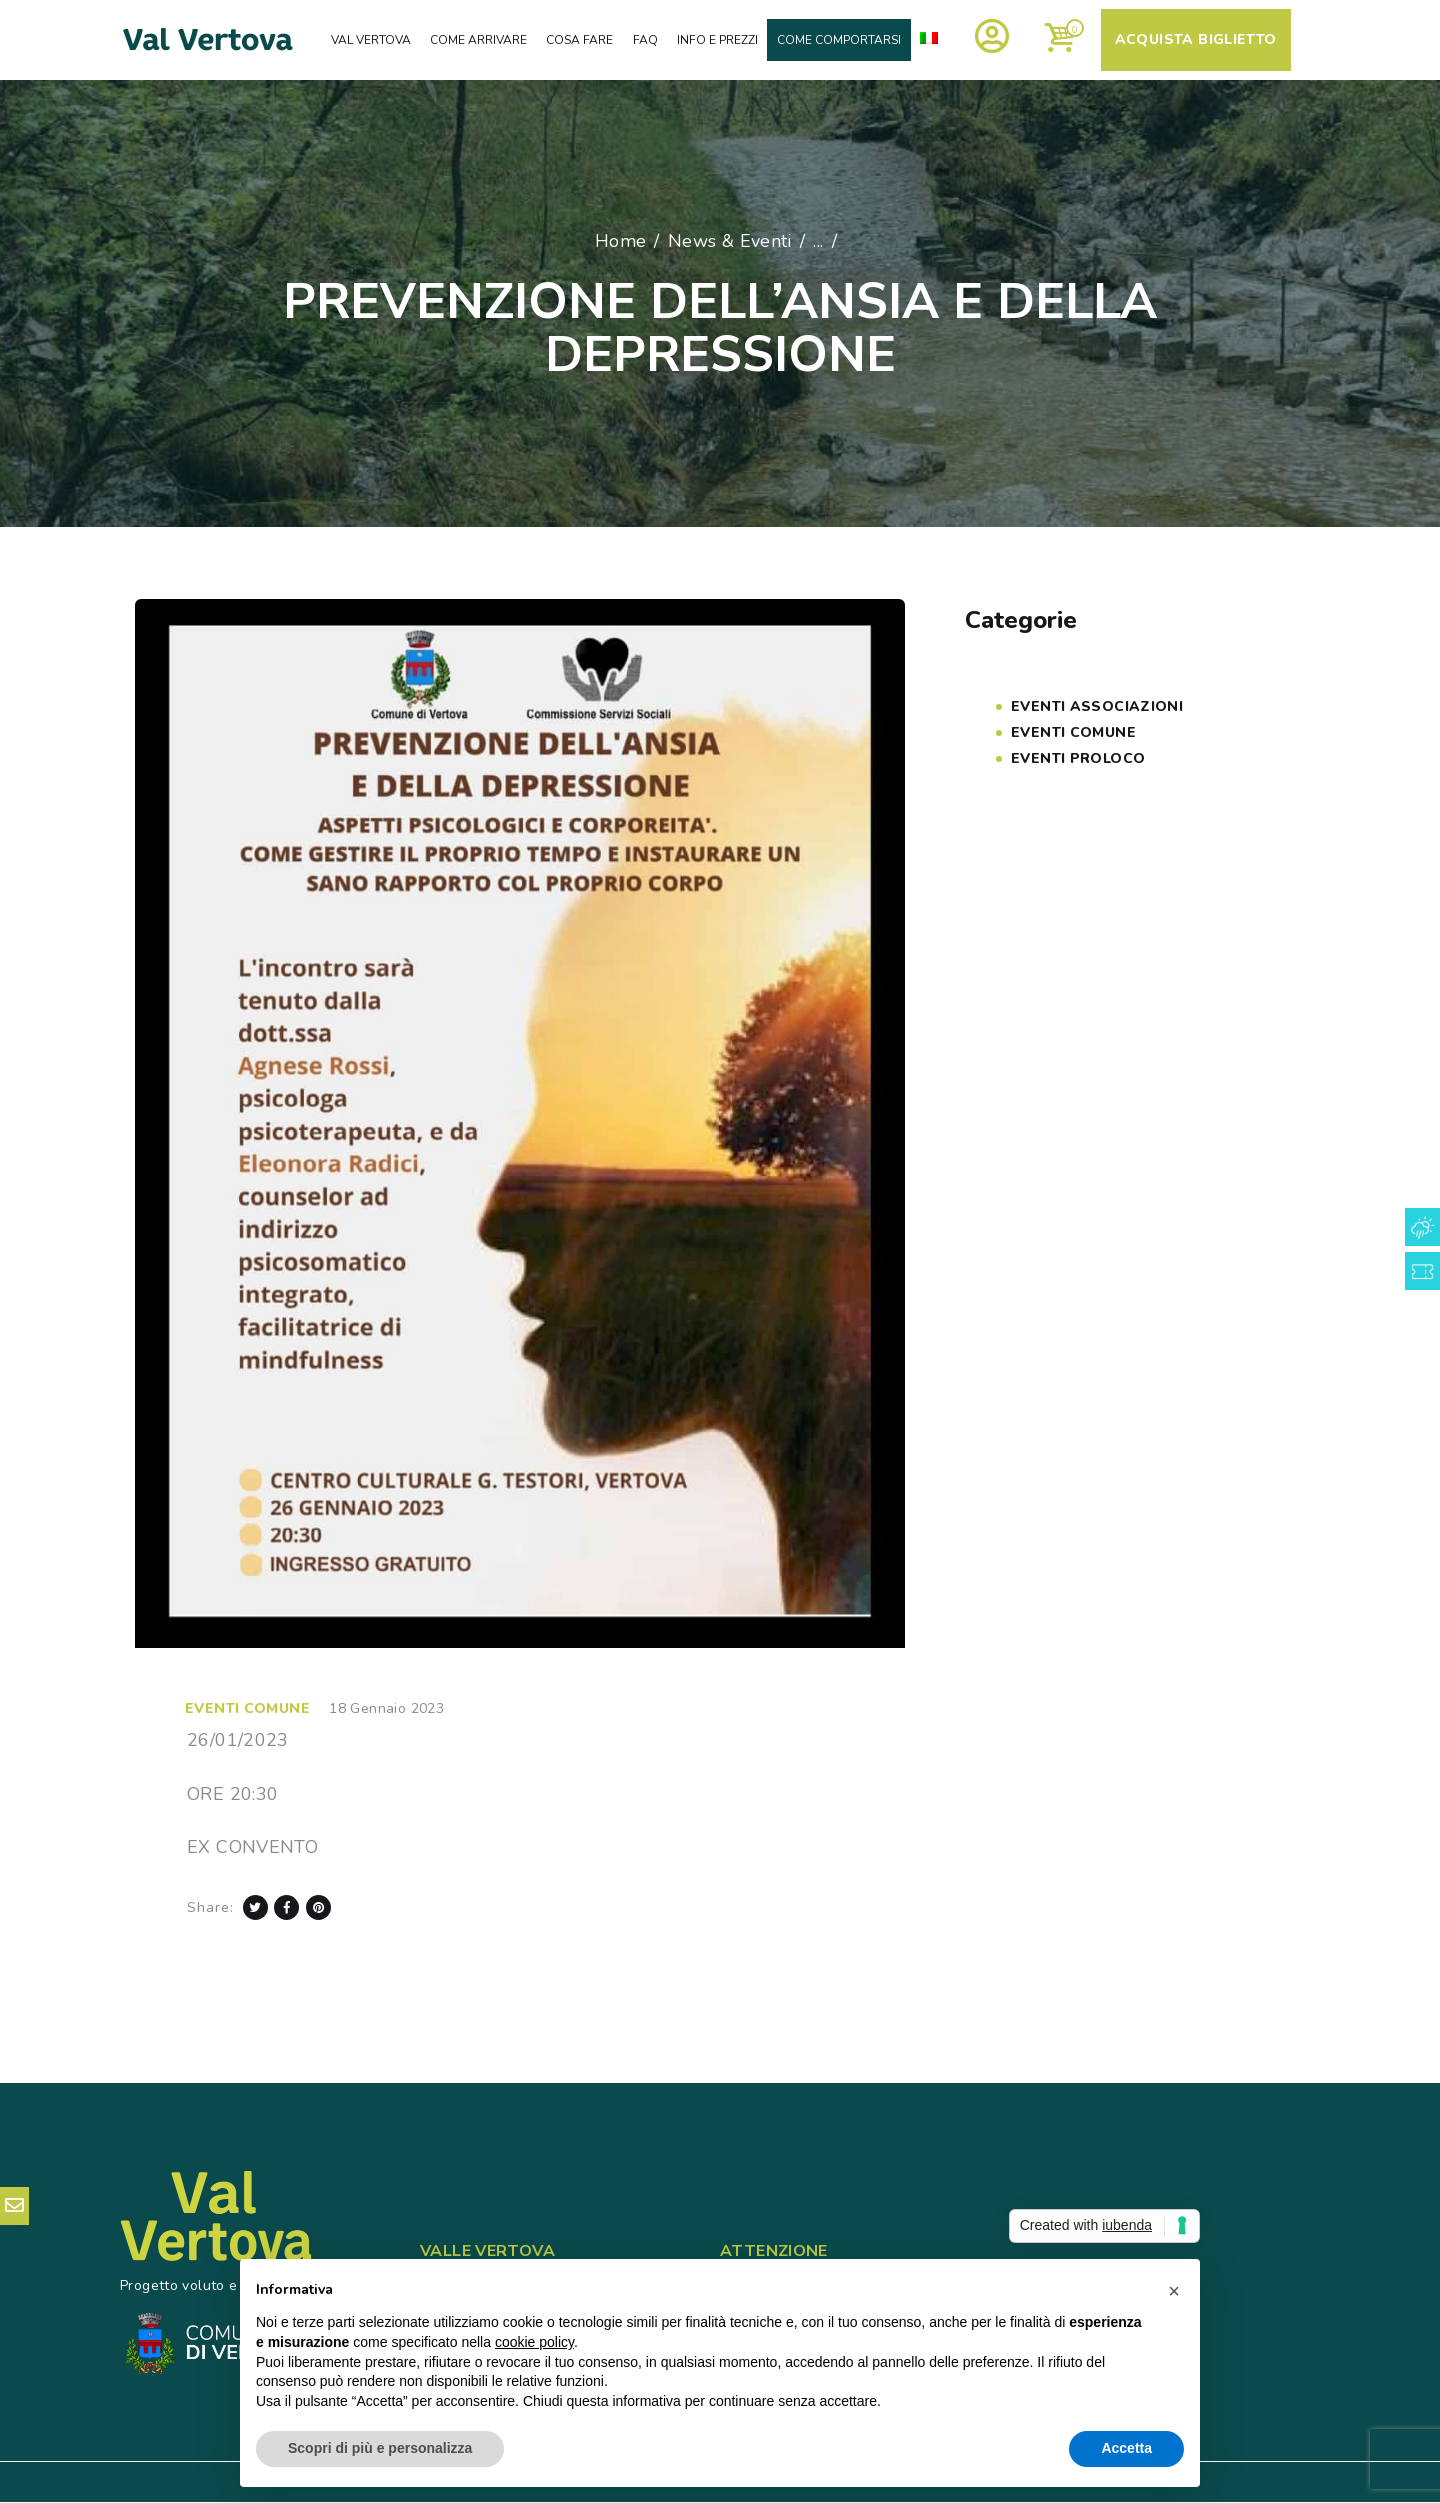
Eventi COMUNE (247, 1708)
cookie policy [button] (534, 2342)
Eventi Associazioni (1097, 706)
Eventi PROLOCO (1078, 758)
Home (621, 241)
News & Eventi (730, 241)
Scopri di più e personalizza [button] (380, 2448)
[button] (1174, 2291)
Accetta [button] (1126, 2448)
